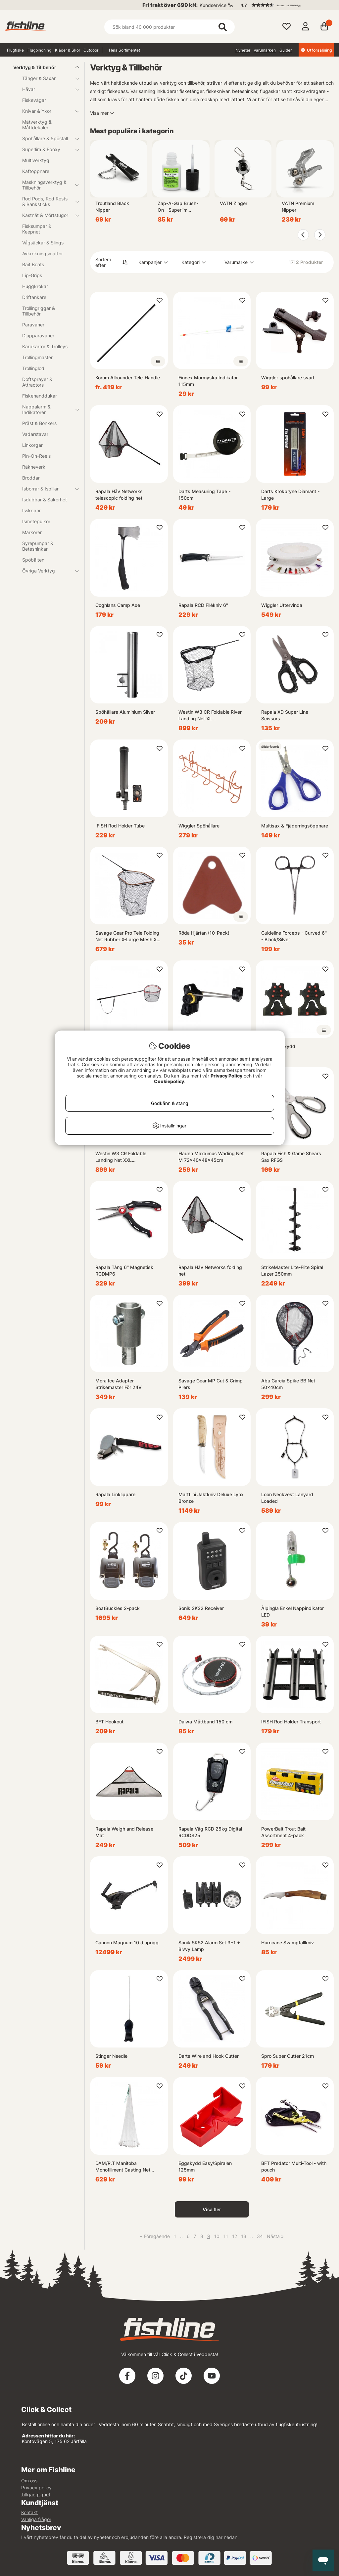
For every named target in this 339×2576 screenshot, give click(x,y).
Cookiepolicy (169, 1081)
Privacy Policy (226, 1075)
